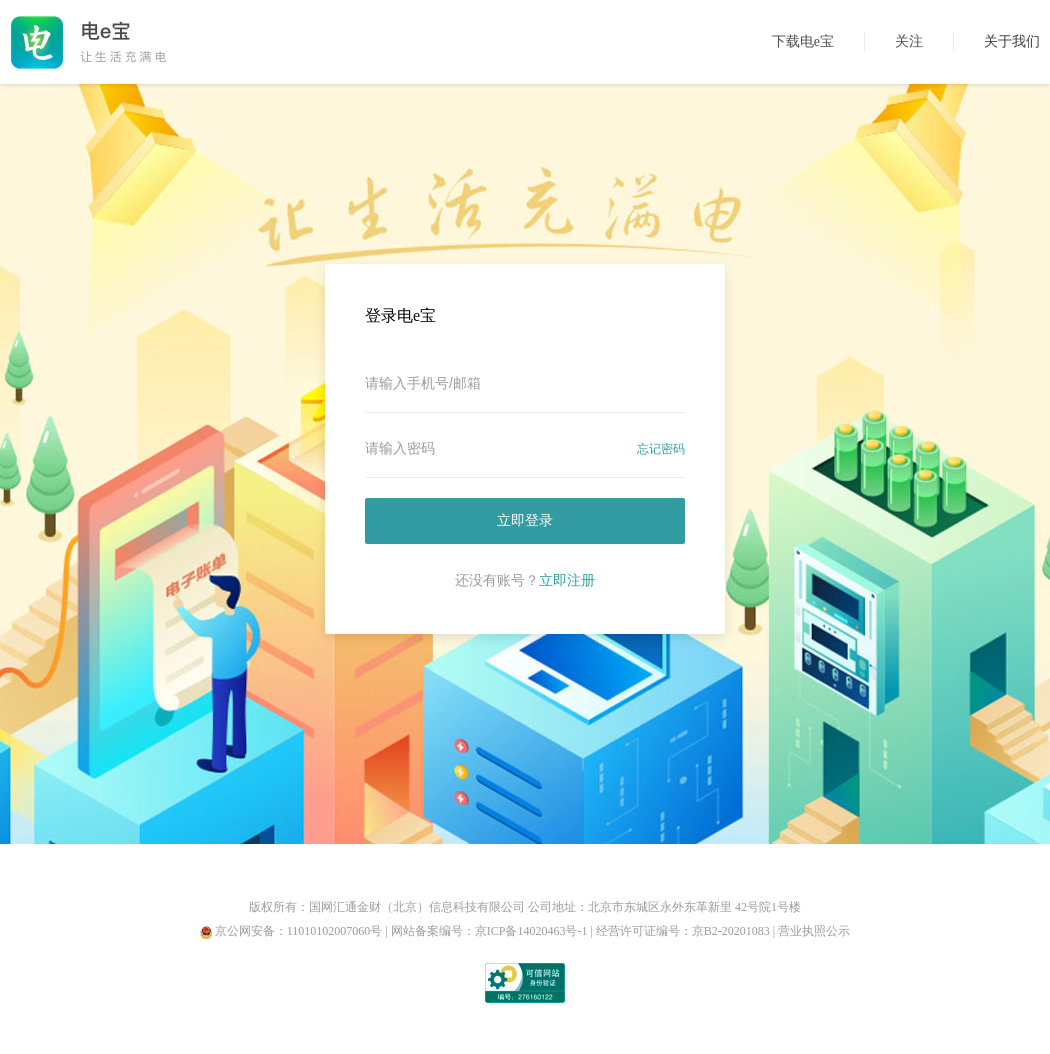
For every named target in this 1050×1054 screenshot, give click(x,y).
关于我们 (1012, 41)
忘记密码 (661, 449)
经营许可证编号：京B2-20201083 (683, 931)
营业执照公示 (814, 931)
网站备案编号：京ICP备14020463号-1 (489, 931)
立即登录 (525, 520)
